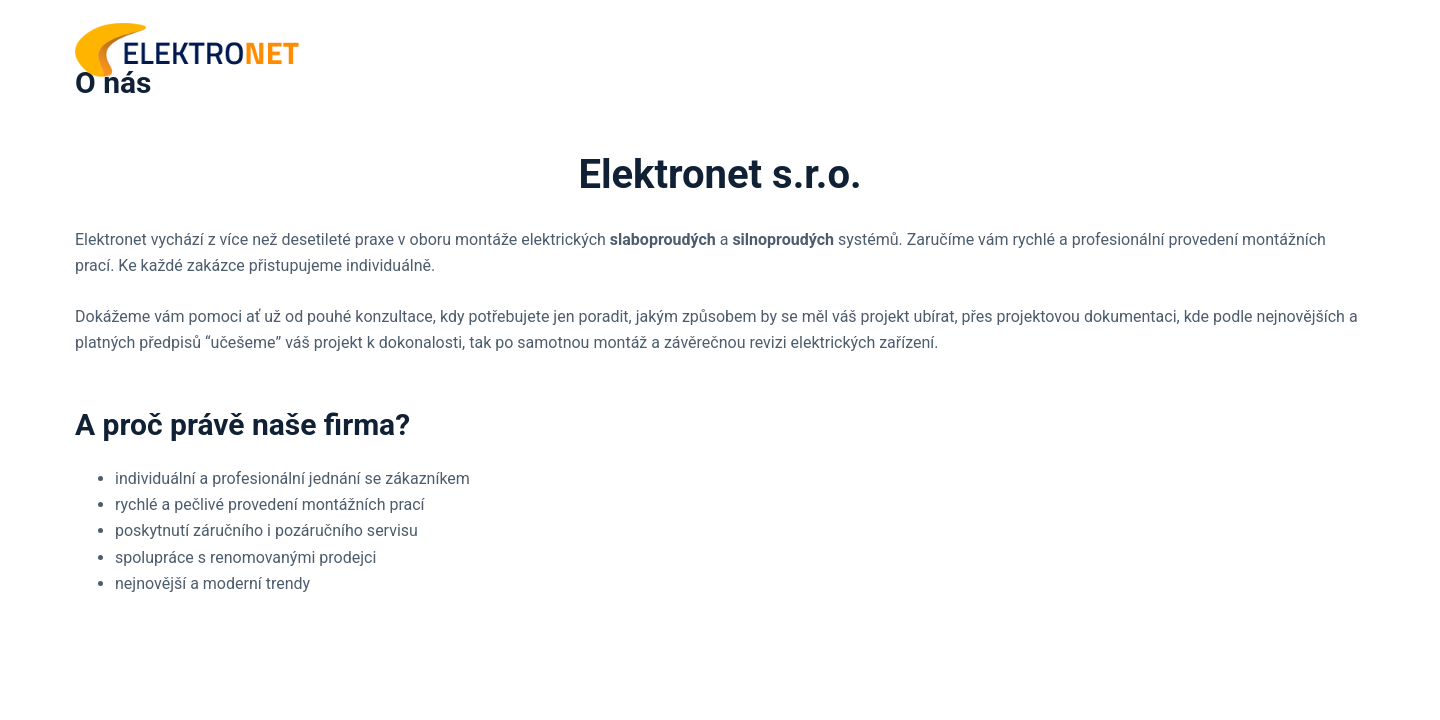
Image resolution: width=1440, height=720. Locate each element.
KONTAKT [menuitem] (1311, 49)
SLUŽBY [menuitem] (1201, 50)
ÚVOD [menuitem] (1096, 49)
